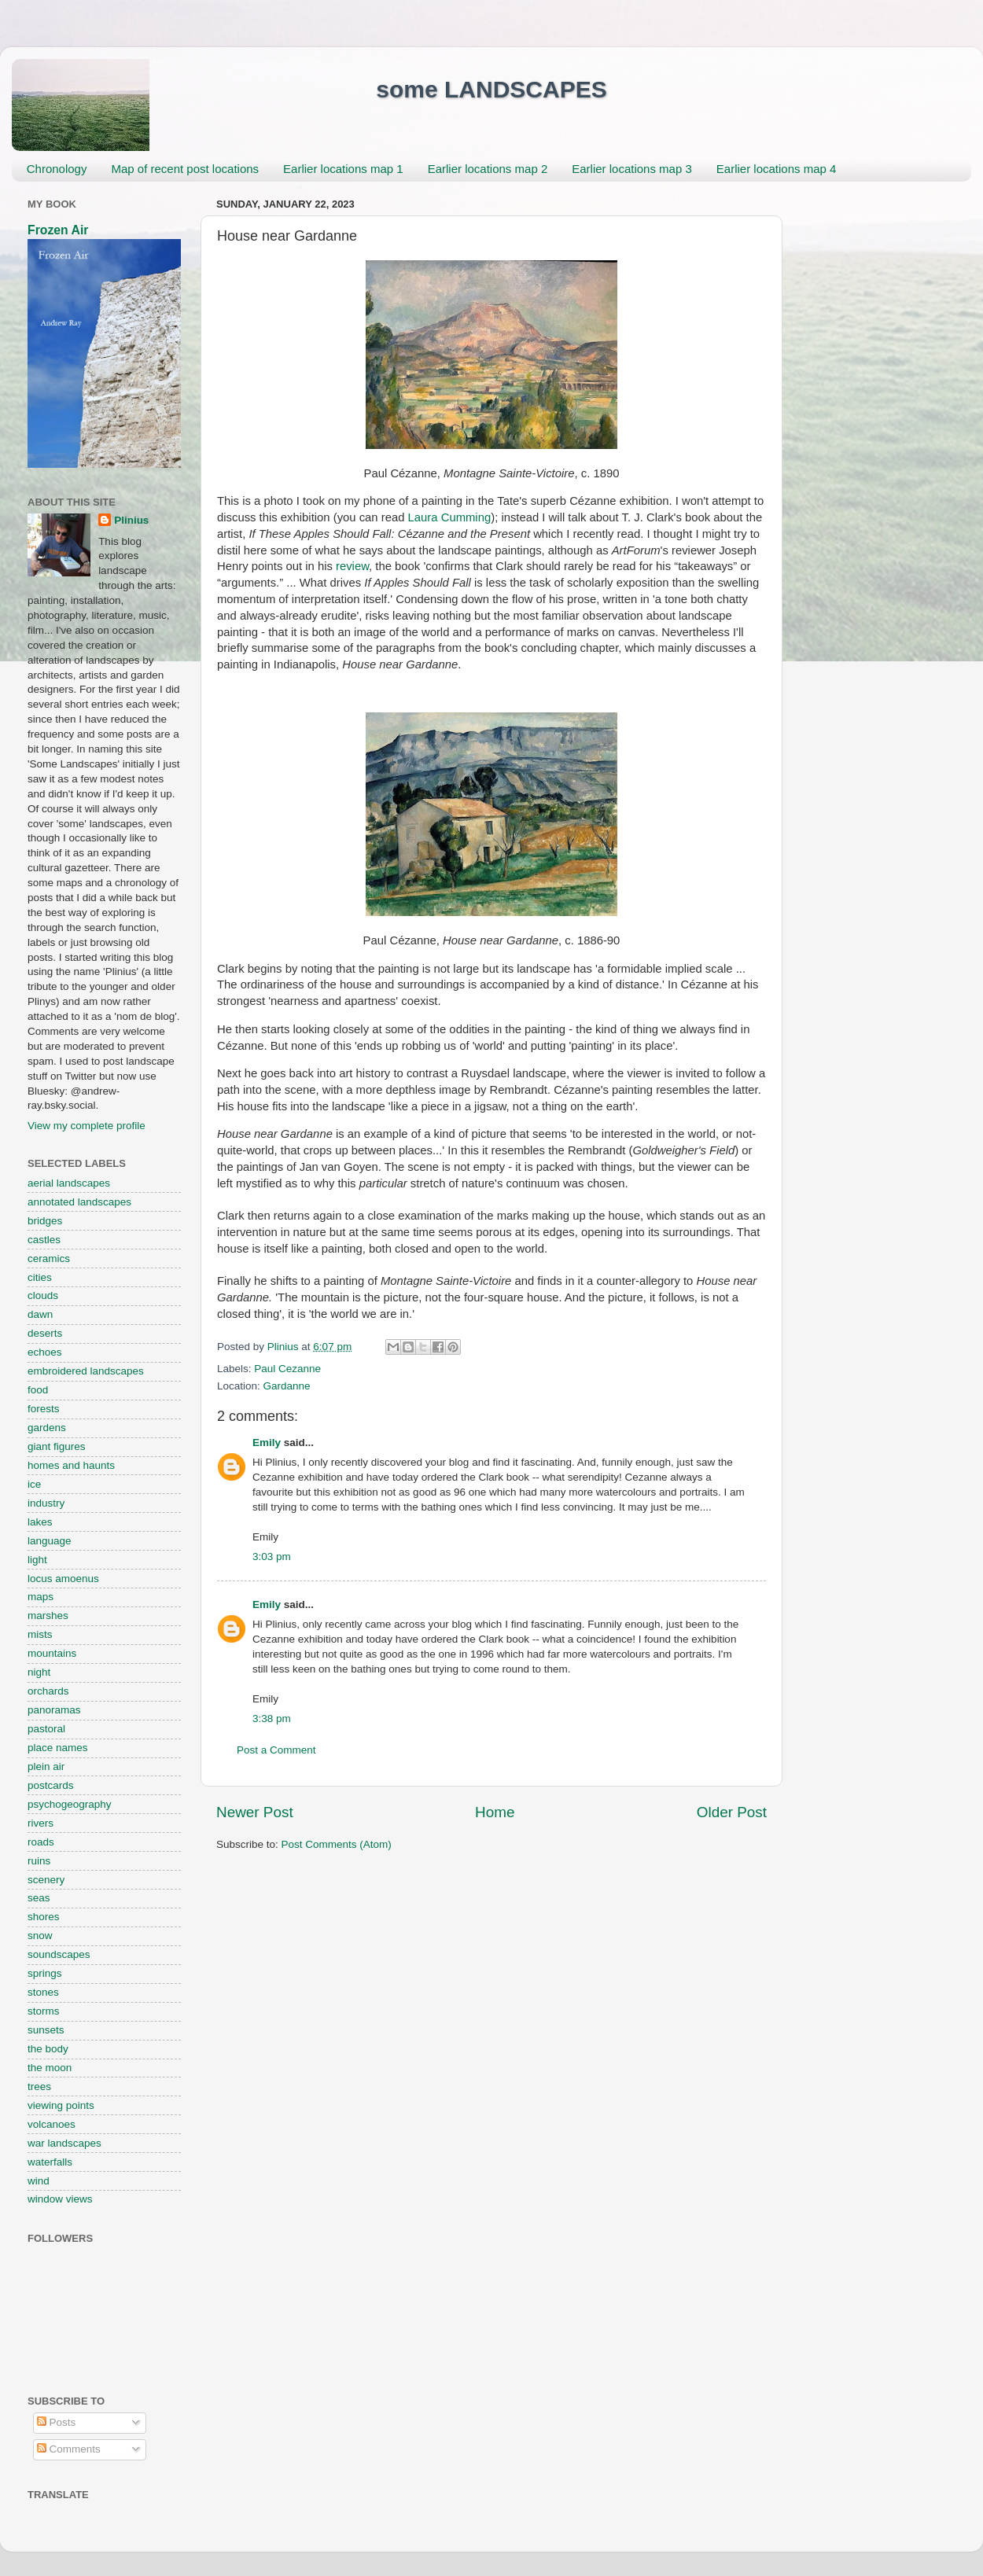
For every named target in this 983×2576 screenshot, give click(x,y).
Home (494, 1812)
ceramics (49, 1258)
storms (44, 2011)
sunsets (46, 2030)
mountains (52, 1653)
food (38, 1390)
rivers (40, 1823)
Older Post (732, 1812)
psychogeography (70, 1804)
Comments (69, 2449)
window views (60, 2199)
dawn (40, 1314)
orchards (48, 1691)
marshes (48, 1615)
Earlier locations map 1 (343, 168)
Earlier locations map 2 (488, 168)
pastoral (46, 1729)
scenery (46, 1880)
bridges (45, 1221)
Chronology (57, 168)
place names (58, 1748)
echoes (45, 1352)
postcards (51, 1785)
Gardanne (287, 1386)
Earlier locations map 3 (632, 168)
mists (40, 1634)
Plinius (131, 520)
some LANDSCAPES (491, 89)
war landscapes (64, 2143)
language (50, 1541)
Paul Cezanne (287, 1368)
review (352, 566)
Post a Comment (276, 1750)
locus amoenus (63, 1578)
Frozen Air (58, 230)
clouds (43, 1295)
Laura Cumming (450, 517)
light (37, 1560)
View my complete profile (86, 1126)
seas (39, 1898)
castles (44, 1240)
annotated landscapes (79, 1202)
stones (43, 1992)
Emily (266, 1442)
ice (34, 1484)
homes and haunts (71, 1465)
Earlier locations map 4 (776, 168)
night (39, 1672)
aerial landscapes (69, 1183)
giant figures (57, 1446)
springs (45, 1973)
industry (46, 1503)
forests (44, 1409)
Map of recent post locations (185, 168)
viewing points (61, 2105)
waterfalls (50, 2162)
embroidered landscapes (86, 1371)
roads (41, 1842)
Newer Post (254, 1812)
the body (48, 2049)
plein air (46, 1766)
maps (40, 1597)
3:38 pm (271, 1718)
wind (39, 2181)
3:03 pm (271, 1556)
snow (40, 1935)
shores (44, 1917)
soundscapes (59, 1954)
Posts (56, 2422)
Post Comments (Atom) (337, 1844)
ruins (39, 1861)
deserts (45, 1333)
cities (40, 1277)
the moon (50, 2068)
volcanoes (51, 2124)
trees (39, 2086)
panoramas (54, 1710)
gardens (47, 1427)
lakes (40, 1522)
